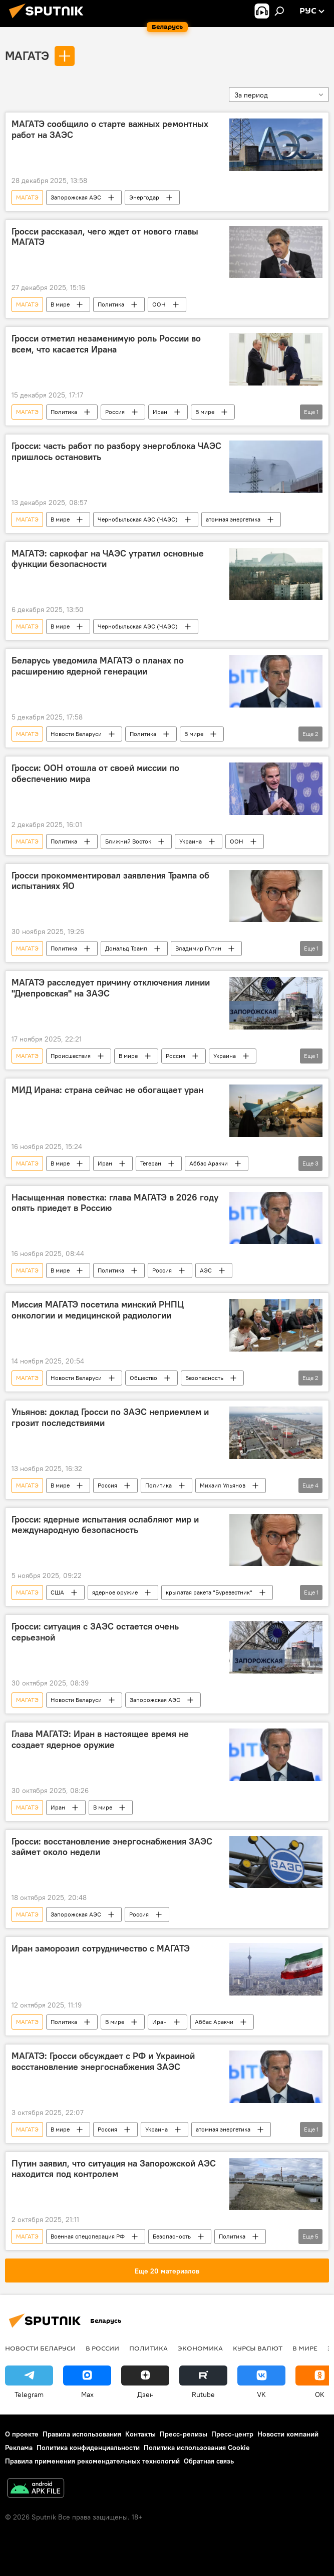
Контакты (140, 2434)
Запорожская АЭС (76, 197)
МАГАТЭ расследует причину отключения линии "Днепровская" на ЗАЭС (111, 988)
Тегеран (150, 1163)
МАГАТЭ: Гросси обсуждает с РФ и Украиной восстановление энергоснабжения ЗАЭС (103, 2061)
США (57, 1592)
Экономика (200, 2348)
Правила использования (82, 2434)
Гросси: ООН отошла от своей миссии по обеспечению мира (95, 773)
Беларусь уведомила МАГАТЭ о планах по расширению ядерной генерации (98, 666)
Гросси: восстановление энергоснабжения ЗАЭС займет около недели (112, 1847)
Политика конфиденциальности (88, 2447)
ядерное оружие (115, 1592)
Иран (160, 412)
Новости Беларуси (76, 734)
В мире (60, 304)
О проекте (22, 2434)
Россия (115, 412)
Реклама (19, 2447)
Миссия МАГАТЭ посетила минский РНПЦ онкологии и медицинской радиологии (98, 1310)
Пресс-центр (232, 2434)
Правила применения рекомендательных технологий (92, 2461)
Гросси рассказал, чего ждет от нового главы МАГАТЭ (105, 237)
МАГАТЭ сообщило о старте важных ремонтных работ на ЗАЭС (110, 129)
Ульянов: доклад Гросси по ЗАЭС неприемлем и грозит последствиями (110, 1417)
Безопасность (204, 1378)
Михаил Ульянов (222, 1485)
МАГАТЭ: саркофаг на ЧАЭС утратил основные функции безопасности (108, 559)
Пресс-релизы (183, 2434)
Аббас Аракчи (208, 1163)
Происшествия (71, 1056)
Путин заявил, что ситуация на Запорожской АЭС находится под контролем (114, 2169)
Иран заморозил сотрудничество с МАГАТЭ (101, 1948)
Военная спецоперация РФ (88, 2236)
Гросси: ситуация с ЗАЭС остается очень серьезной (95, 1632)
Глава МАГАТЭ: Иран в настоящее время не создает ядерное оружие (100, 1739)
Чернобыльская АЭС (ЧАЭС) (138, 519)
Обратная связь (209, 2461)
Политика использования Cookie (197, 2447)
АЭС (206, 1270)
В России (102, 2348)
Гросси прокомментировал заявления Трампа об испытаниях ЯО (110, 881)
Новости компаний (287, 2434)
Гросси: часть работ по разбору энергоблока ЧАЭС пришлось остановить (116, 451)
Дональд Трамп (126, 948)
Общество (143, 1378)
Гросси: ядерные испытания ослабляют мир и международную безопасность (105, 1525)
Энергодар (144, 197)
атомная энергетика (233, 519)
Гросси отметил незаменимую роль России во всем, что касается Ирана (106, 344)
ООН (159, 304)
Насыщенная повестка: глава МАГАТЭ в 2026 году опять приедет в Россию (115, 1203)
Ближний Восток (128, 841)
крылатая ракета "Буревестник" (209, 1592)
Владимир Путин (198, 948)
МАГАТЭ (27, 55)
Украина (190, 841)
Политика (111, 304)
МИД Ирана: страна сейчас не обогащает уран (107, 1090)
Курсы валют (257, 2348)
